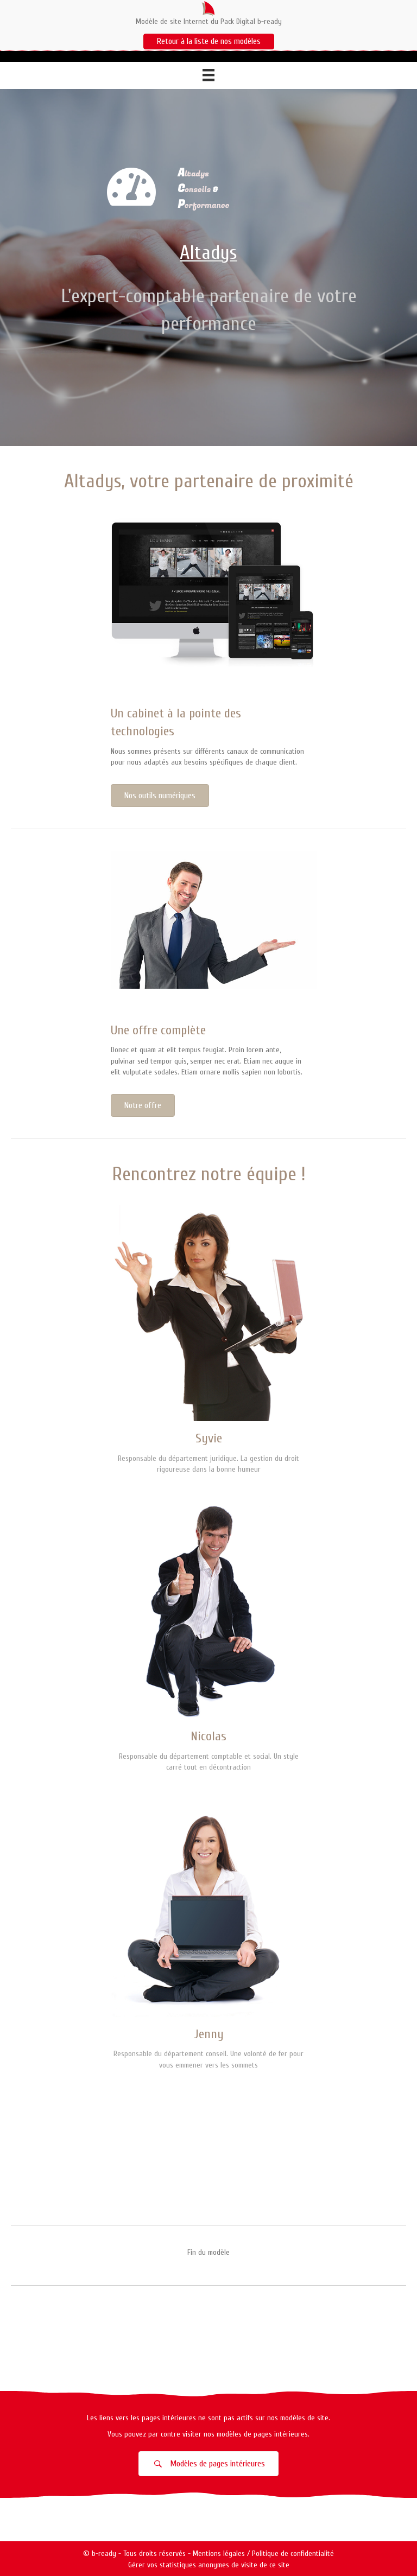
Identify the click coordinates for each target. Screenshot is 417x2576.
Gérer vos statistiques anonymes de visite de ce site (208, 2564)
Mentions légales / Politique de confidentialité (263, 2553)
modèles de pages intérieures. (263, 2434)
